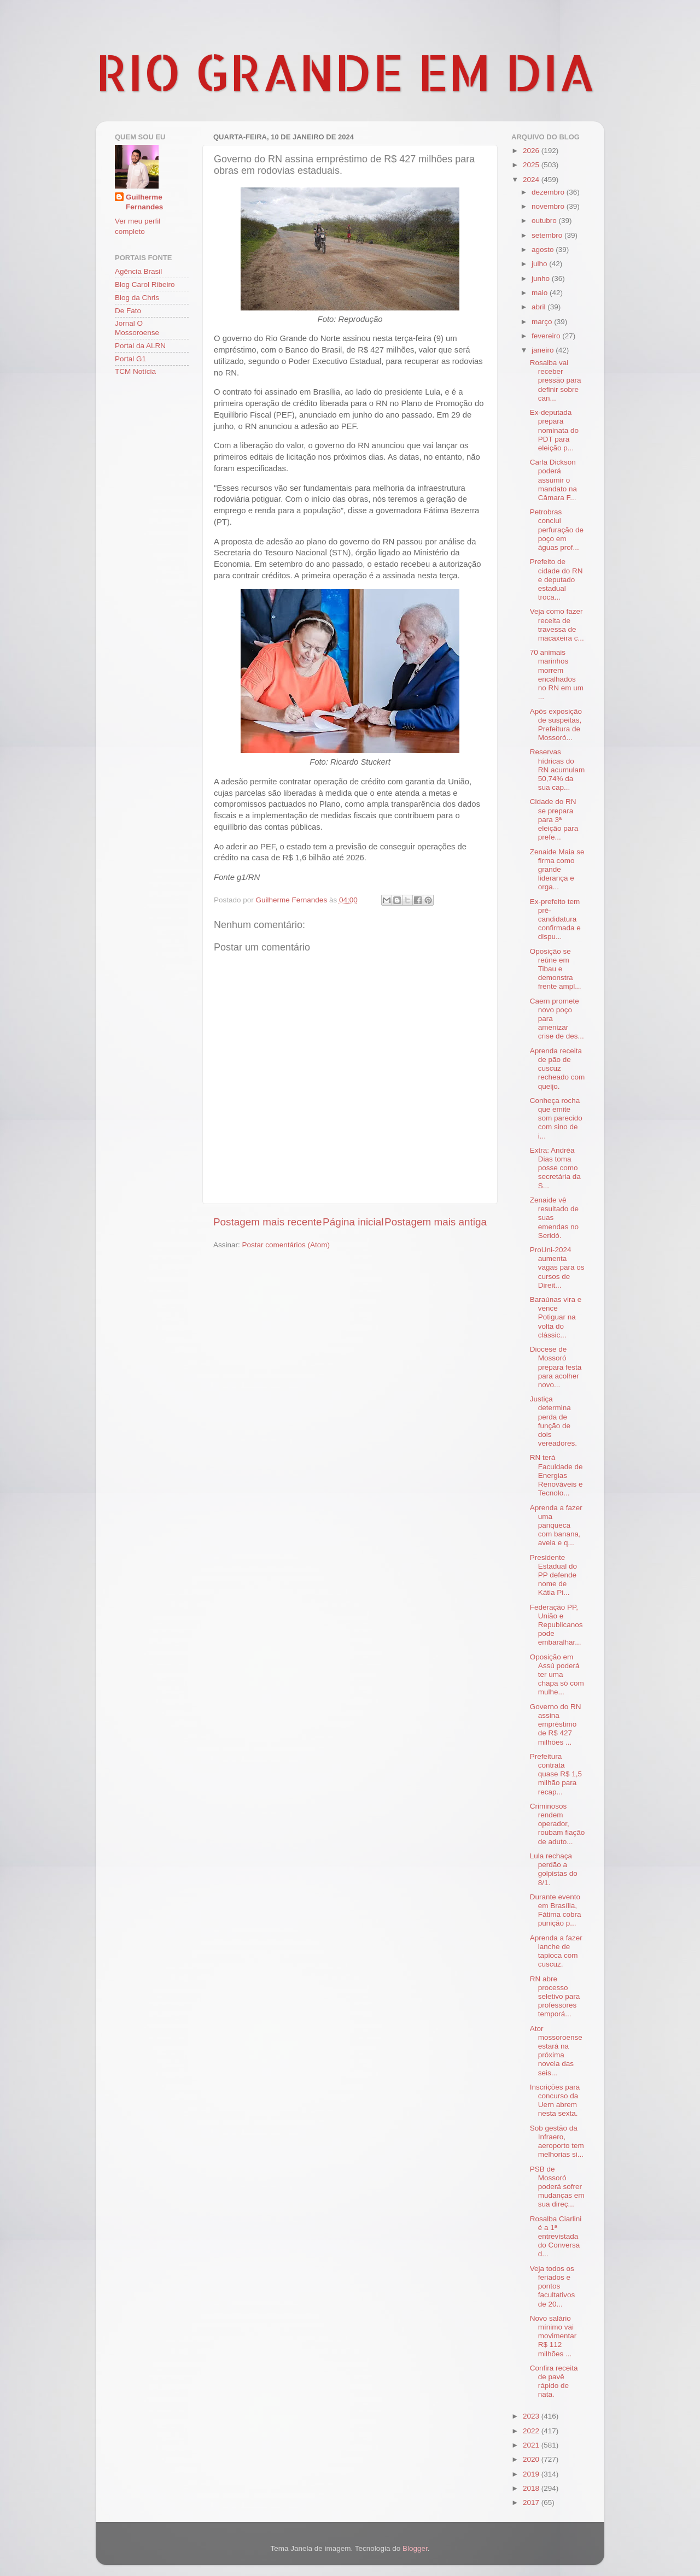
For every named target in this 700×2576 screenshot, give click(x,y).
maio (541, 293)
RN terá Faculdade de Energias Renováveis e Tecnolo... (556, 1475)
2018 (532, 2488)
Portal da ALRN (140, 346)
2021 (532, 2445)
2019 (532, 2474)
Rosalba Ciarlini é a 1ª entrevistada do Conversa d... (556, 2236)
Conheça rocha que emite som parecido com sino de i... (556, 1118)
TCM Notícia (135, 371)
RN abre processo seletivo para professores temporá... (555, 1996)
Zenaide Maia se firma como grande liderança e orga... (557, 869)
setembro (548, 235)
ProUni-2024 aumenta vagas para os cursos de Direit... (557, 1267)
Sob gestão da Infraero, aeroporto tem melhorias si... (557, 2141)
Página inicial (353, 1222)
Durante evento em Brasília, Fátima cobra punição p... (555, 1910)
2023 (532, 2416)
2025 (532, 165)
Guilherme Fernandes (144, 202)
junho (542, 278)
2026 (532, 150)
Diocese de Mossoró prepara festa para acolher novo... (556, 1367)
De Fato (128, 311)
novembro (549, 206)
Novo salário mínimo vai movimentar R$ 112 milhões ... (553, 2336)
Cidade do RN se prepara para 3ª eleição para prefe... (554, 819)
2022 (532, 2431)
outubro (545, 220)
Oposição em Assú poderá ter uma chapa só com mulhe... (557, 1675)
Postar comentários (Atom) (286, 1245)
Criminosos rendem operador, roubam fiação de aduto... (557, 1824)
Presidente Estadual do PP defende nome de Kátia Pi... (553, 1575)
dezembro (549, 192)
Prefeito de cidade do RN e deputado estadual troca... (556, 579)
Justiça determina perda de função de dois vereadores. (553, 1421)
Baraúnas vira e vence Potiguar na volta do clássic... (556, 1317)
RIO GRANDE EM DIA (346, 71)
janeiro (544, 350)
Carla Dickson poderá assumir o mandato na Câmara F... (553, 480)
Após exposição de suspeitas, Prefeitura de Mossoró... (556, 724)
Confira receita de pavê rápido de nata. (554, 2381)
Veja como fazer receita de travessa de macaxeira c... (557, 624)
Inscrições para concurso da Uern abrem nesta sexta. (555, 2100)
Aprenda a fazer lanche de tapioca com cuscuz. (556, 1951)
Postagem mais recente (267, 1222)
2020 (532, 2459)
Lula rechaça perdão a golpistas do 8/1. (554, 1869)
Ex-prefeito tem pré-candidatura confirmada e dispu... (555, 919)
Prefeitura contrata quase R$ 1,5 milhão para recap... (556, 1774)
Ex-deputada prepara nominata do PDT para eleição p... (554, 430)
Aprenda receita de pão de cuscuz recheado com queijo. (557, 1068)
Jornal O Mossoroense (137, 327)
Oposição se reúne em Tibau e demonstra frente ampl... (555, 969)
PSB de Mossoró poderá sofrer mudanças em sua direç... (557, 2187)
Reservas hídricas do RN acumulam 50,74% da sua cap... (557, 769)
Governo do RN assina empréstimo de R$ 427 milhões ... (555, 1724)
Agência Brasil (138, 271)
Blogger (415, 2548)
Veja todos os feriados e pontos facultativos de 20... (552, 2286)
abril (539, 307)
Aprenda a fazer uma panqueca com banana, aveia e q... (556, 1525)
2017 (532, 2502)
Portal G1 (130, 359)
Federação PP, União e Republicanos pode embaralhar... (556, 1625)
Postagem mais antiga (435, 1222)
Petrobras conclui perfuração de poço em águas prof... (557, 529)
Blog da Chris (137, 298)
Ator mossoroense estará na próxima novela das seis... (556, 2051)
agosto (544, 249)
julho (540, 264)
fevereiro (547, 336)
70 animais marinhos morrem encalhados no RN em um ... (557, 674)
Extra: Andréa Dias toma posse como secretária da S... (555, 1168)
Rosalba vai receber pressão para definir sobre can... (555, 380)
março (543, 322)
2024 (532, 179)
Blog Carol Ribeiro (145, 284)
